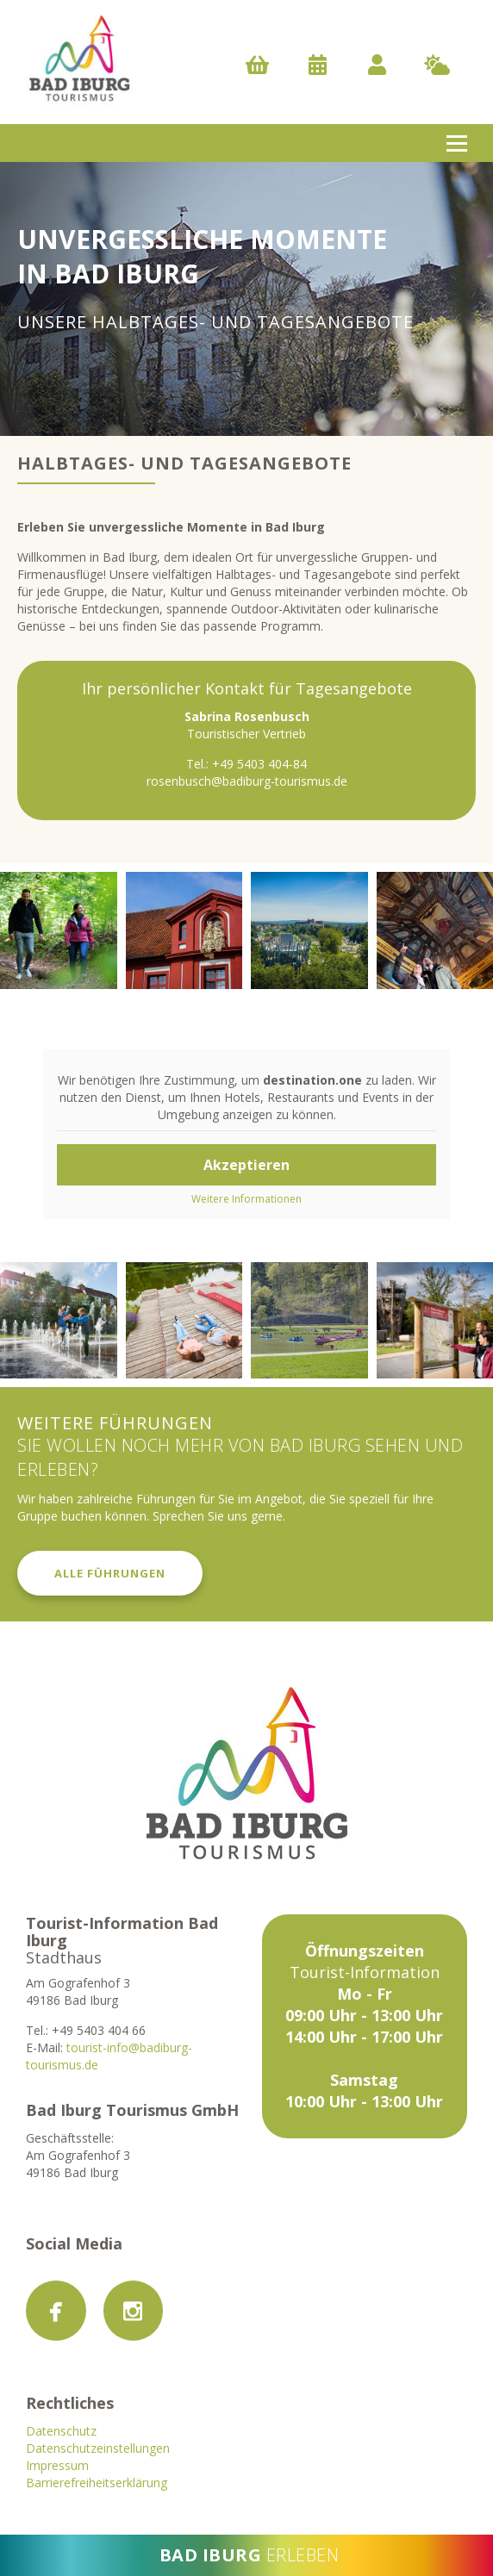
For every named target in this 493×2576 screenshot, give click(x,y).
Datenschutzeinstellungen (98, 2448)
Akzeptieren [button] (246, 1164)
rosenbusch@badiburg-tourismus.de (247, 781)
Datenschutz (61, 2431)
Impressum (57, 2465)
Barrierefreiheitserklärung (96, 2482)
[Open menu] (456, 143)
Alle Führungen (109, 1573)
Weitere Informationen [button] (246, 1198)
